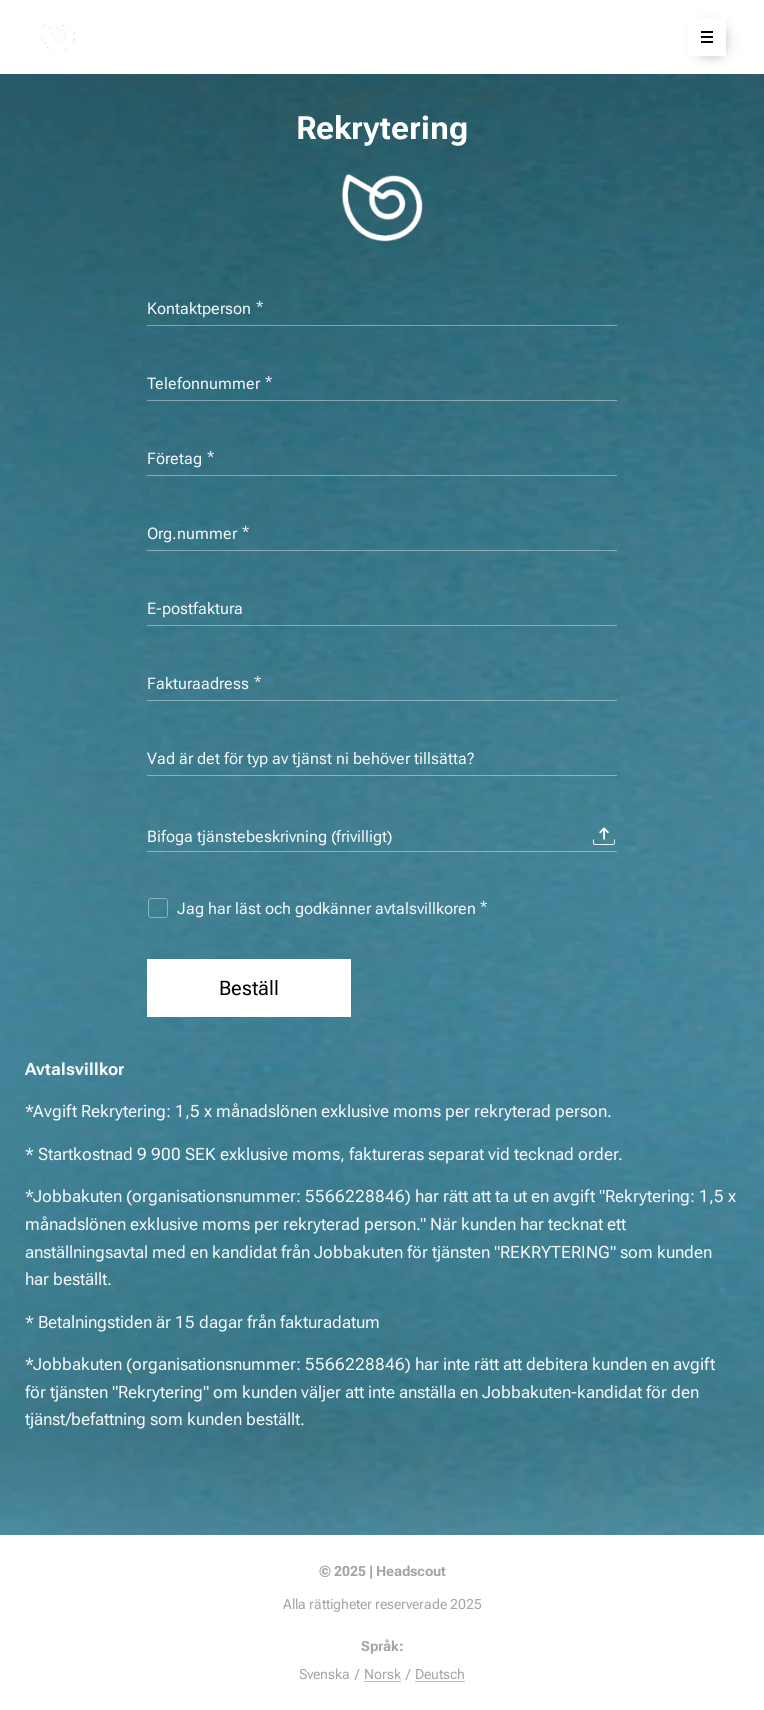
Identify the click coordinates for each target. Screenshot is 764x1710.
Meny (700, 37)
